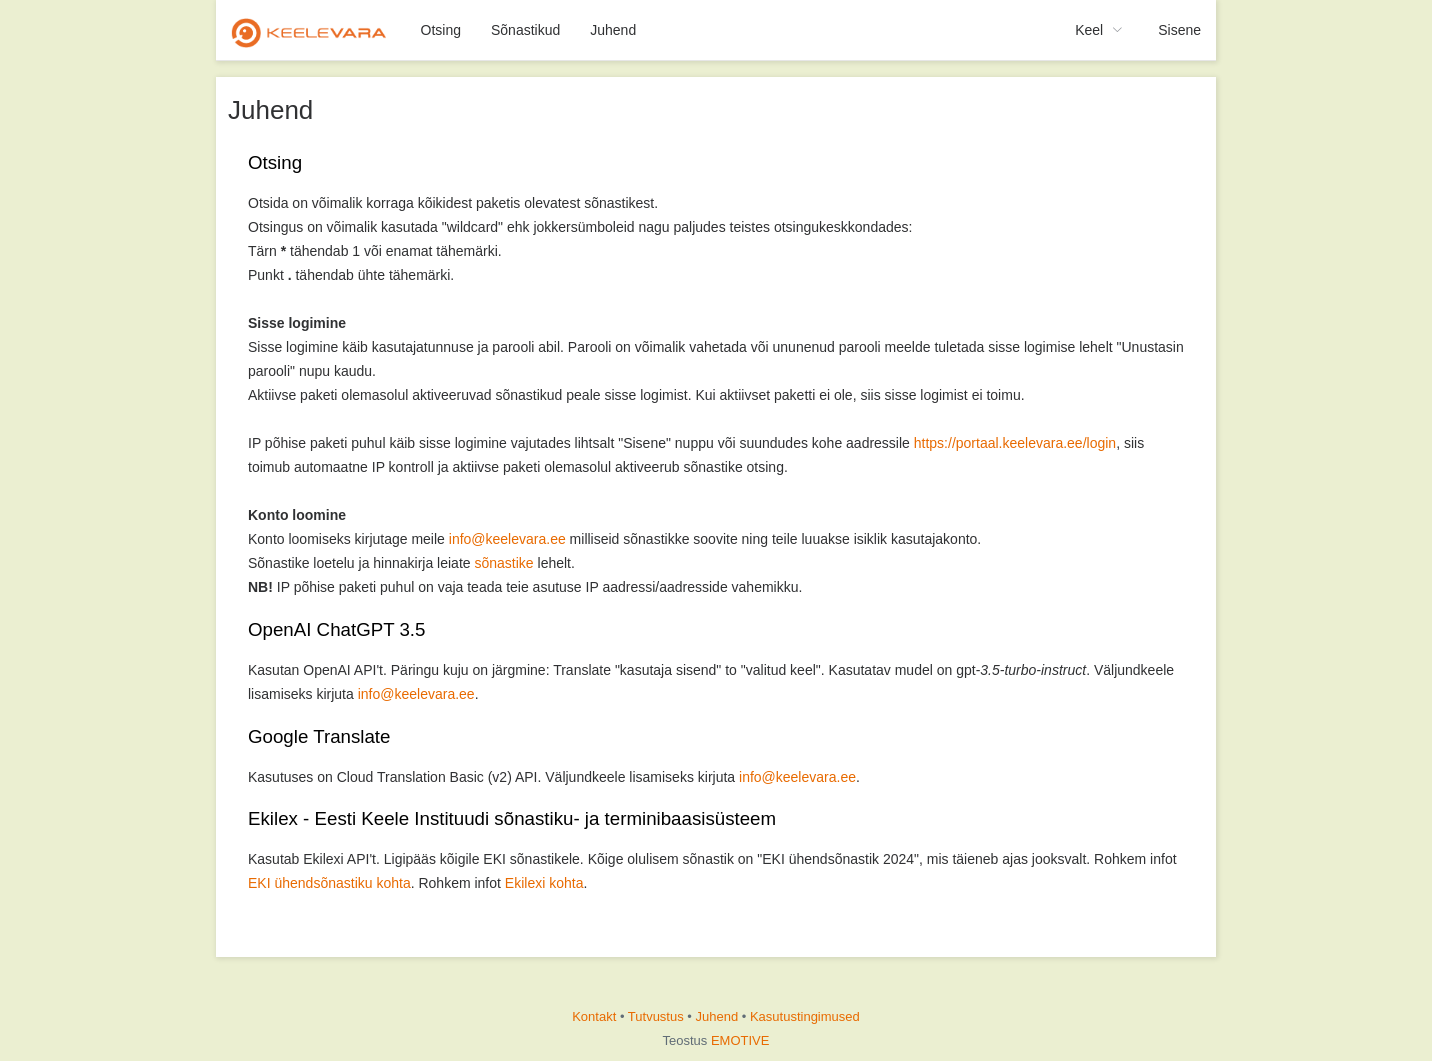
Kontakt (594, 1016)
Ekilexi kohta (544, 883)
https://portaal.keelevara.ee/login (1015, 443)
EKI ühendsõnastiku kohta (329, 883)
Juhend (717, 1016)
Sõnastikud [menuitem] (525, 30)
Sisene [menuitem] (1179, 30)
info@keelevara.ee (507, 539)
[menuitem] (311, 30)
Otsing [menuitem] (441, 30)
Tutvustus (656, 1016)
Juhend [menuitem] (613, 30)
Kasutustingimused (805, 1016)
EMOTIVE (740, 1040)
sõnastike (503, 563)
